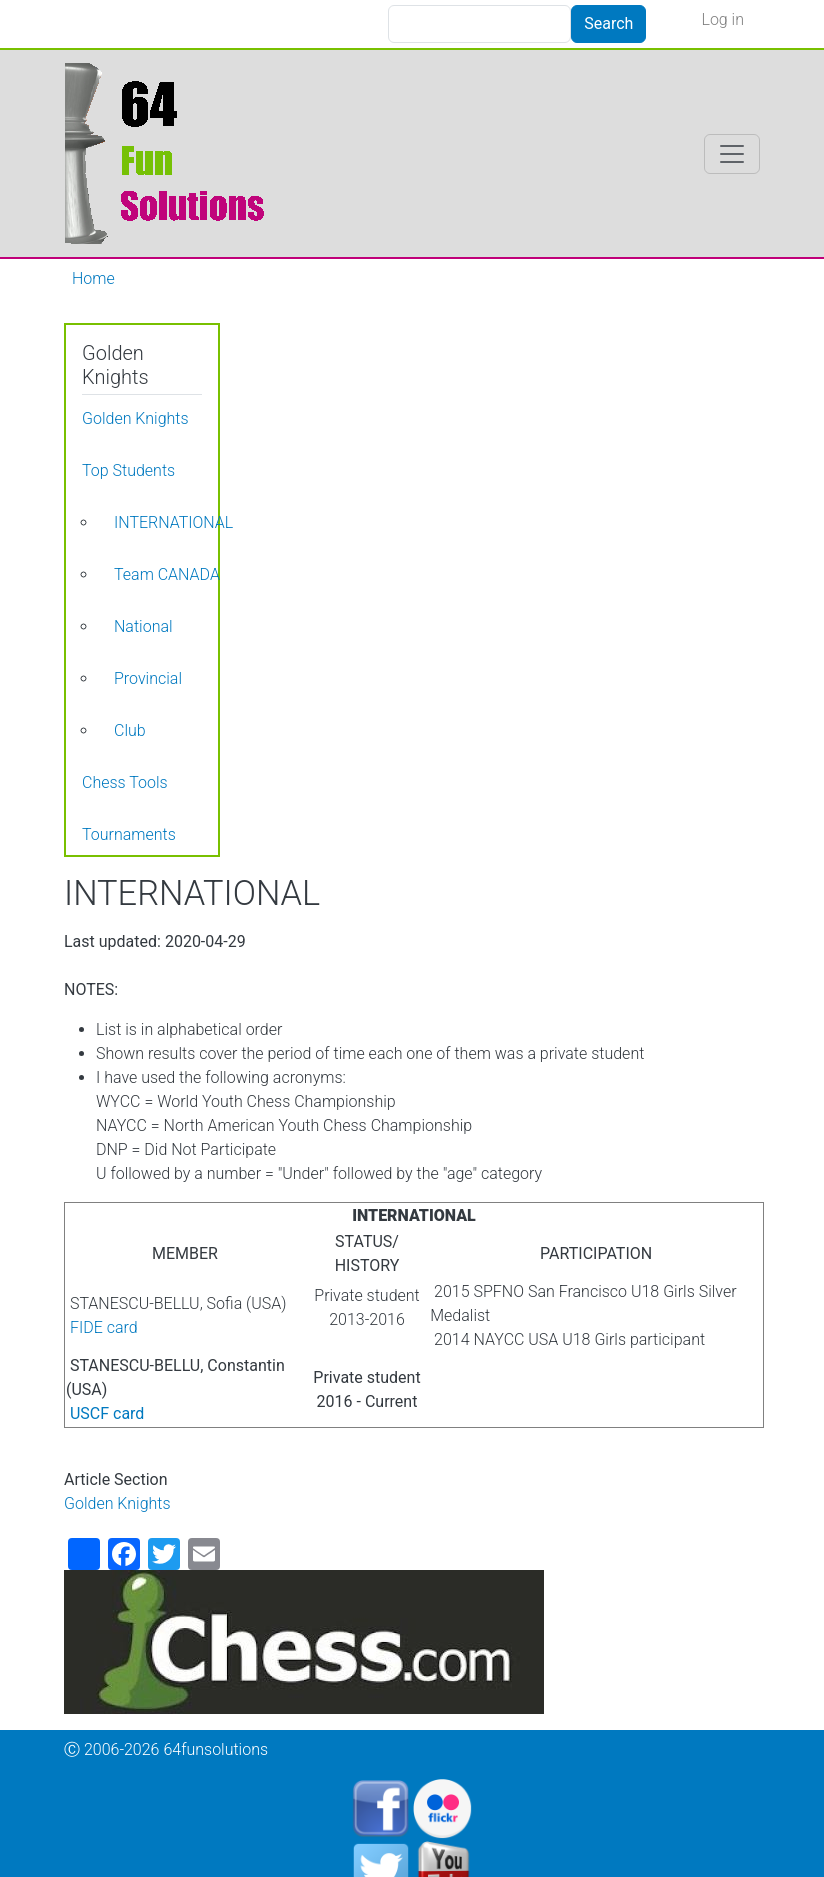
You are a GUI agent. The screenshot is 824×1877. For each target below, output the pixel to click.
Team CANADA (167, 574)
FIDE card (104, 1327)
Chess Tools (125, 782)
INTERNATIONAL (173, 522)
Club (130, 730)
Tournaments (129, 834)
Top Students (128, 470)
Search (608, 23)
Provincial (148, 678)
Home (93, 278)
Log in (722, 19)
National (143, 626)
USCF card (107, 1413)
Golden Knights (117, 1503)
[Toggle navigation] (732, 154)
